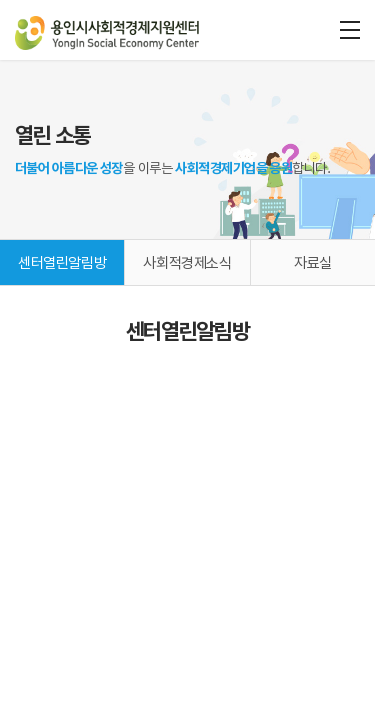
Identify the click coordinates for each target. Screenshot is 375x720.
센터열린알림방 (62, 263)
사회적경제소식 (187, 263)
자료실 (313, 263)
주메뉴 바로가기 (0, 0)
